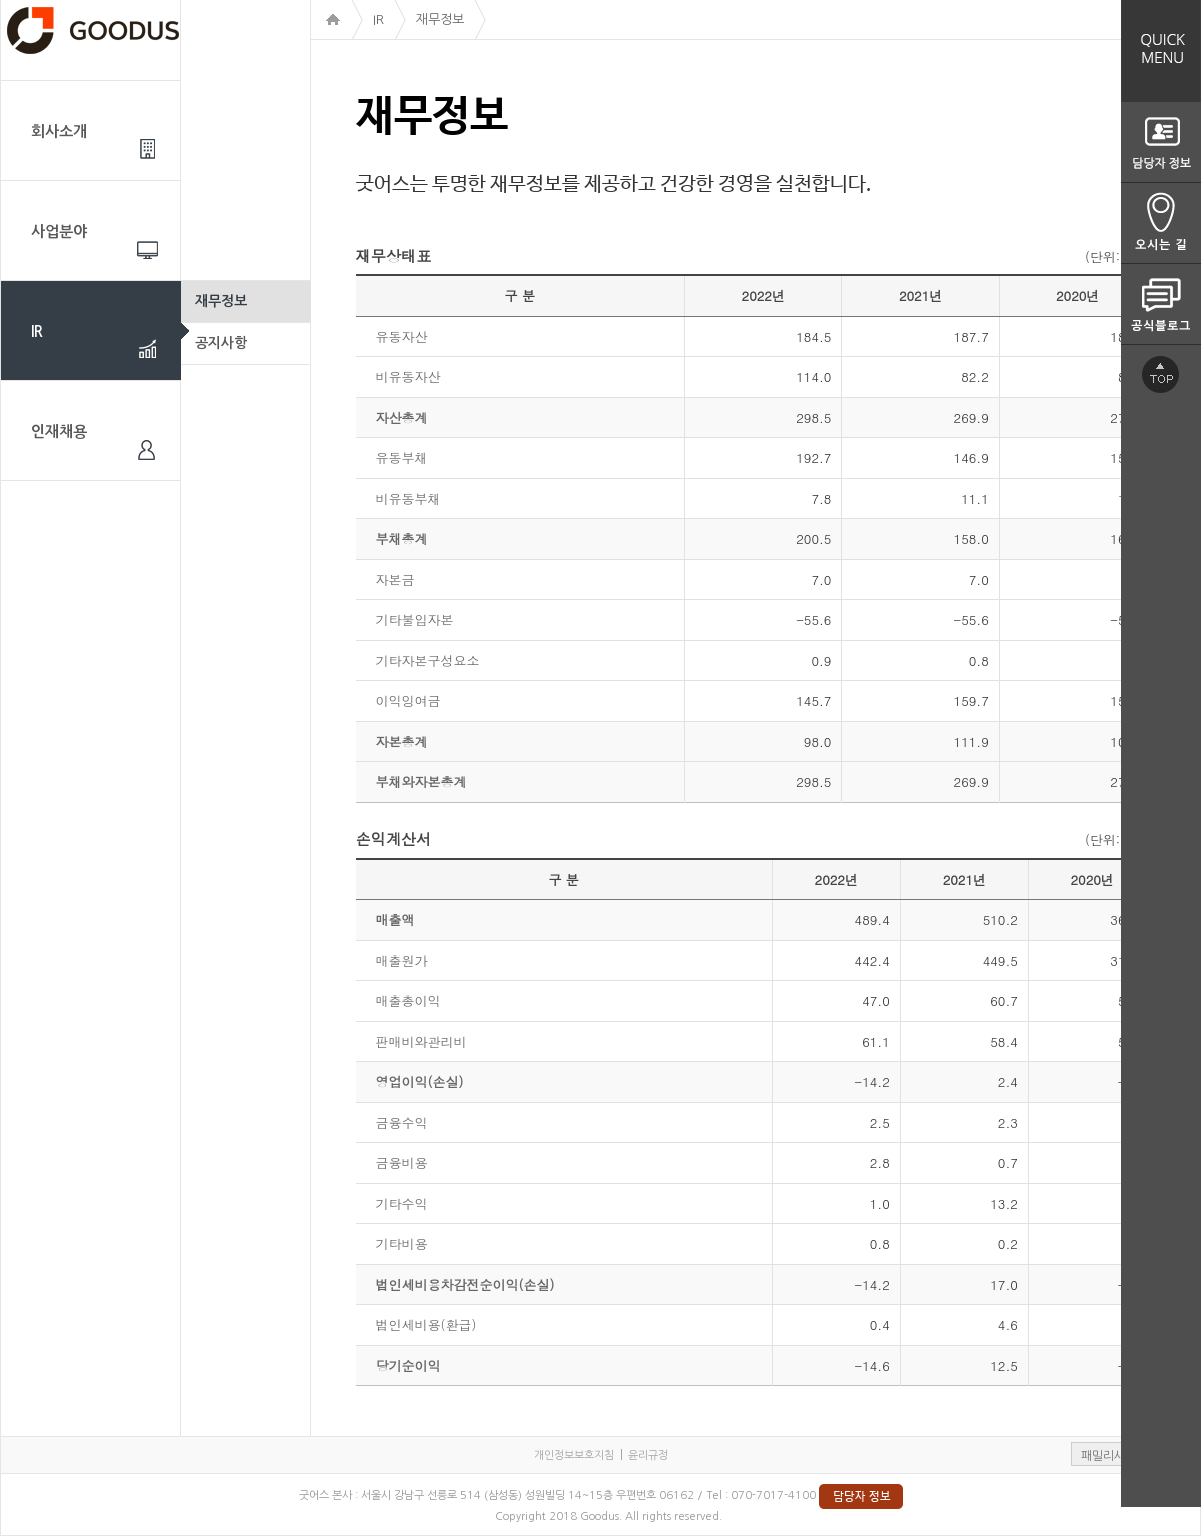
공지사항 (221, 343)
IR (37, 331)
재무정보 (221, 301)
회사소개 (59, 131)
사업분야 (59, 231)
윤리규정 (648, 1455)
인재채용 (59, 431)
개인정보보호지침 (574, 1455)
